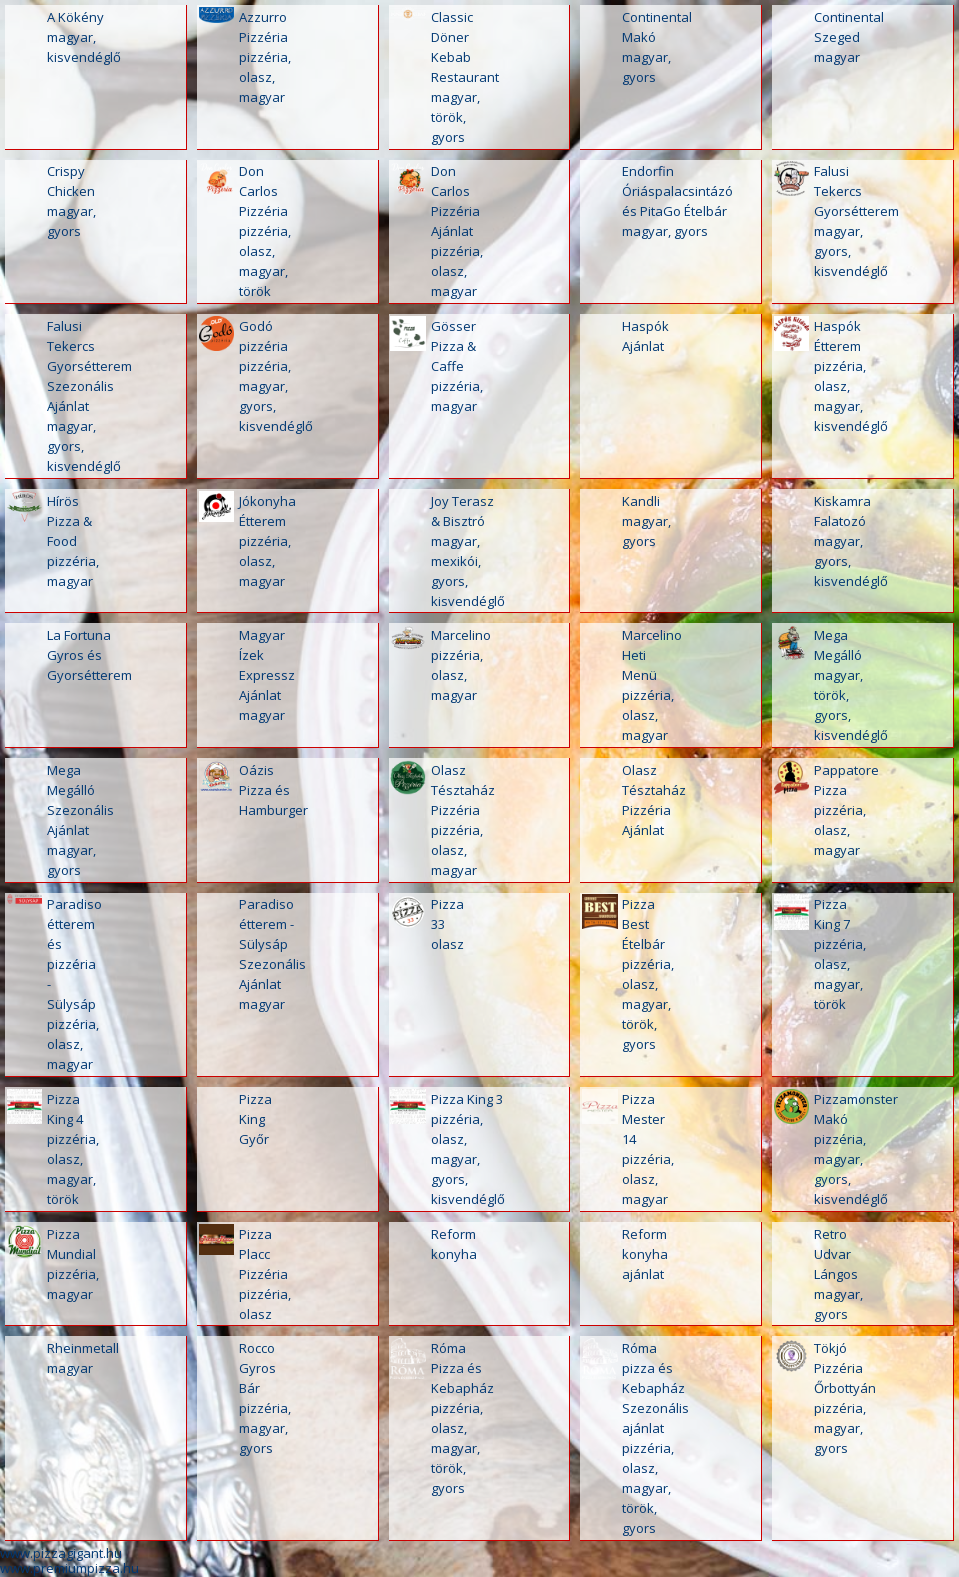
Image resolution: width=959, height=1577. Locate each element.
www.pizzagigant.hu (61, 1553)
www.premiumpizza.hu (69, 1568)
